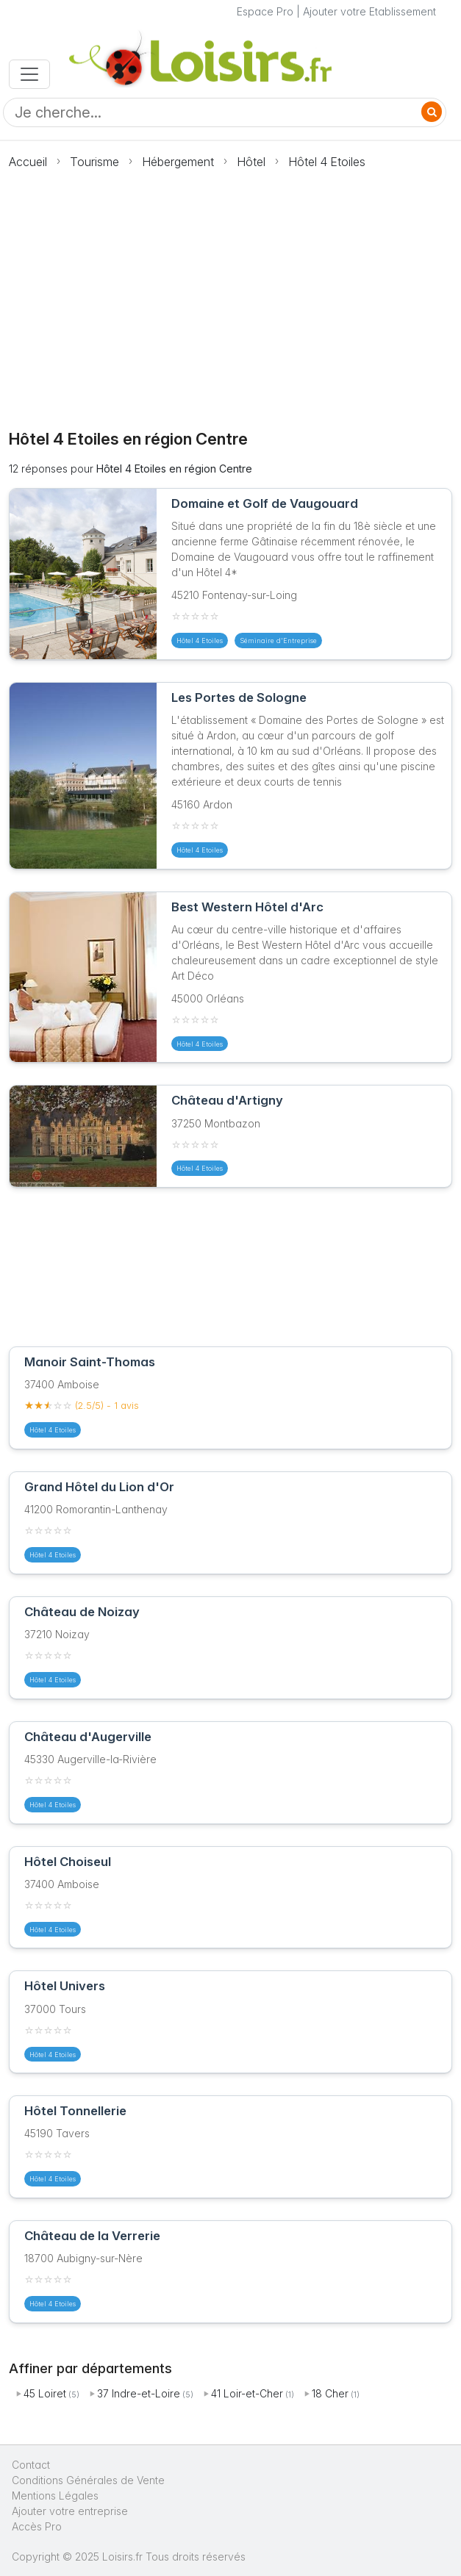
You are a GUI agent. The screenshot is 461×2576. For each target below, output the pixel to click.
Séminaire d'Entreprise (278, 640)
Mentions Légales (55, 2495)
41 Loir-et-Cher (247, 2393)
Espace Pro (265, 11)
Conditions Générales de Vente (88, 2480)
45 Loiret (45, 2393)
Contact (31, 2464)
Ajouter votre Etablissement (369, 11)
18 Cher (330, 2393)
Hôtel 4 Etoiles (326, 161)
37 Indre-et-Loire (138, 2393)
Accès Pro (37, 2526)
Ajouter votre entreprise (71, 2511)
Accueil (28, 161)
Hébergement (178, 161)
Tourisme (94, 161)
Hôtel (251, 161)
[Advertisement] (230, 291)
